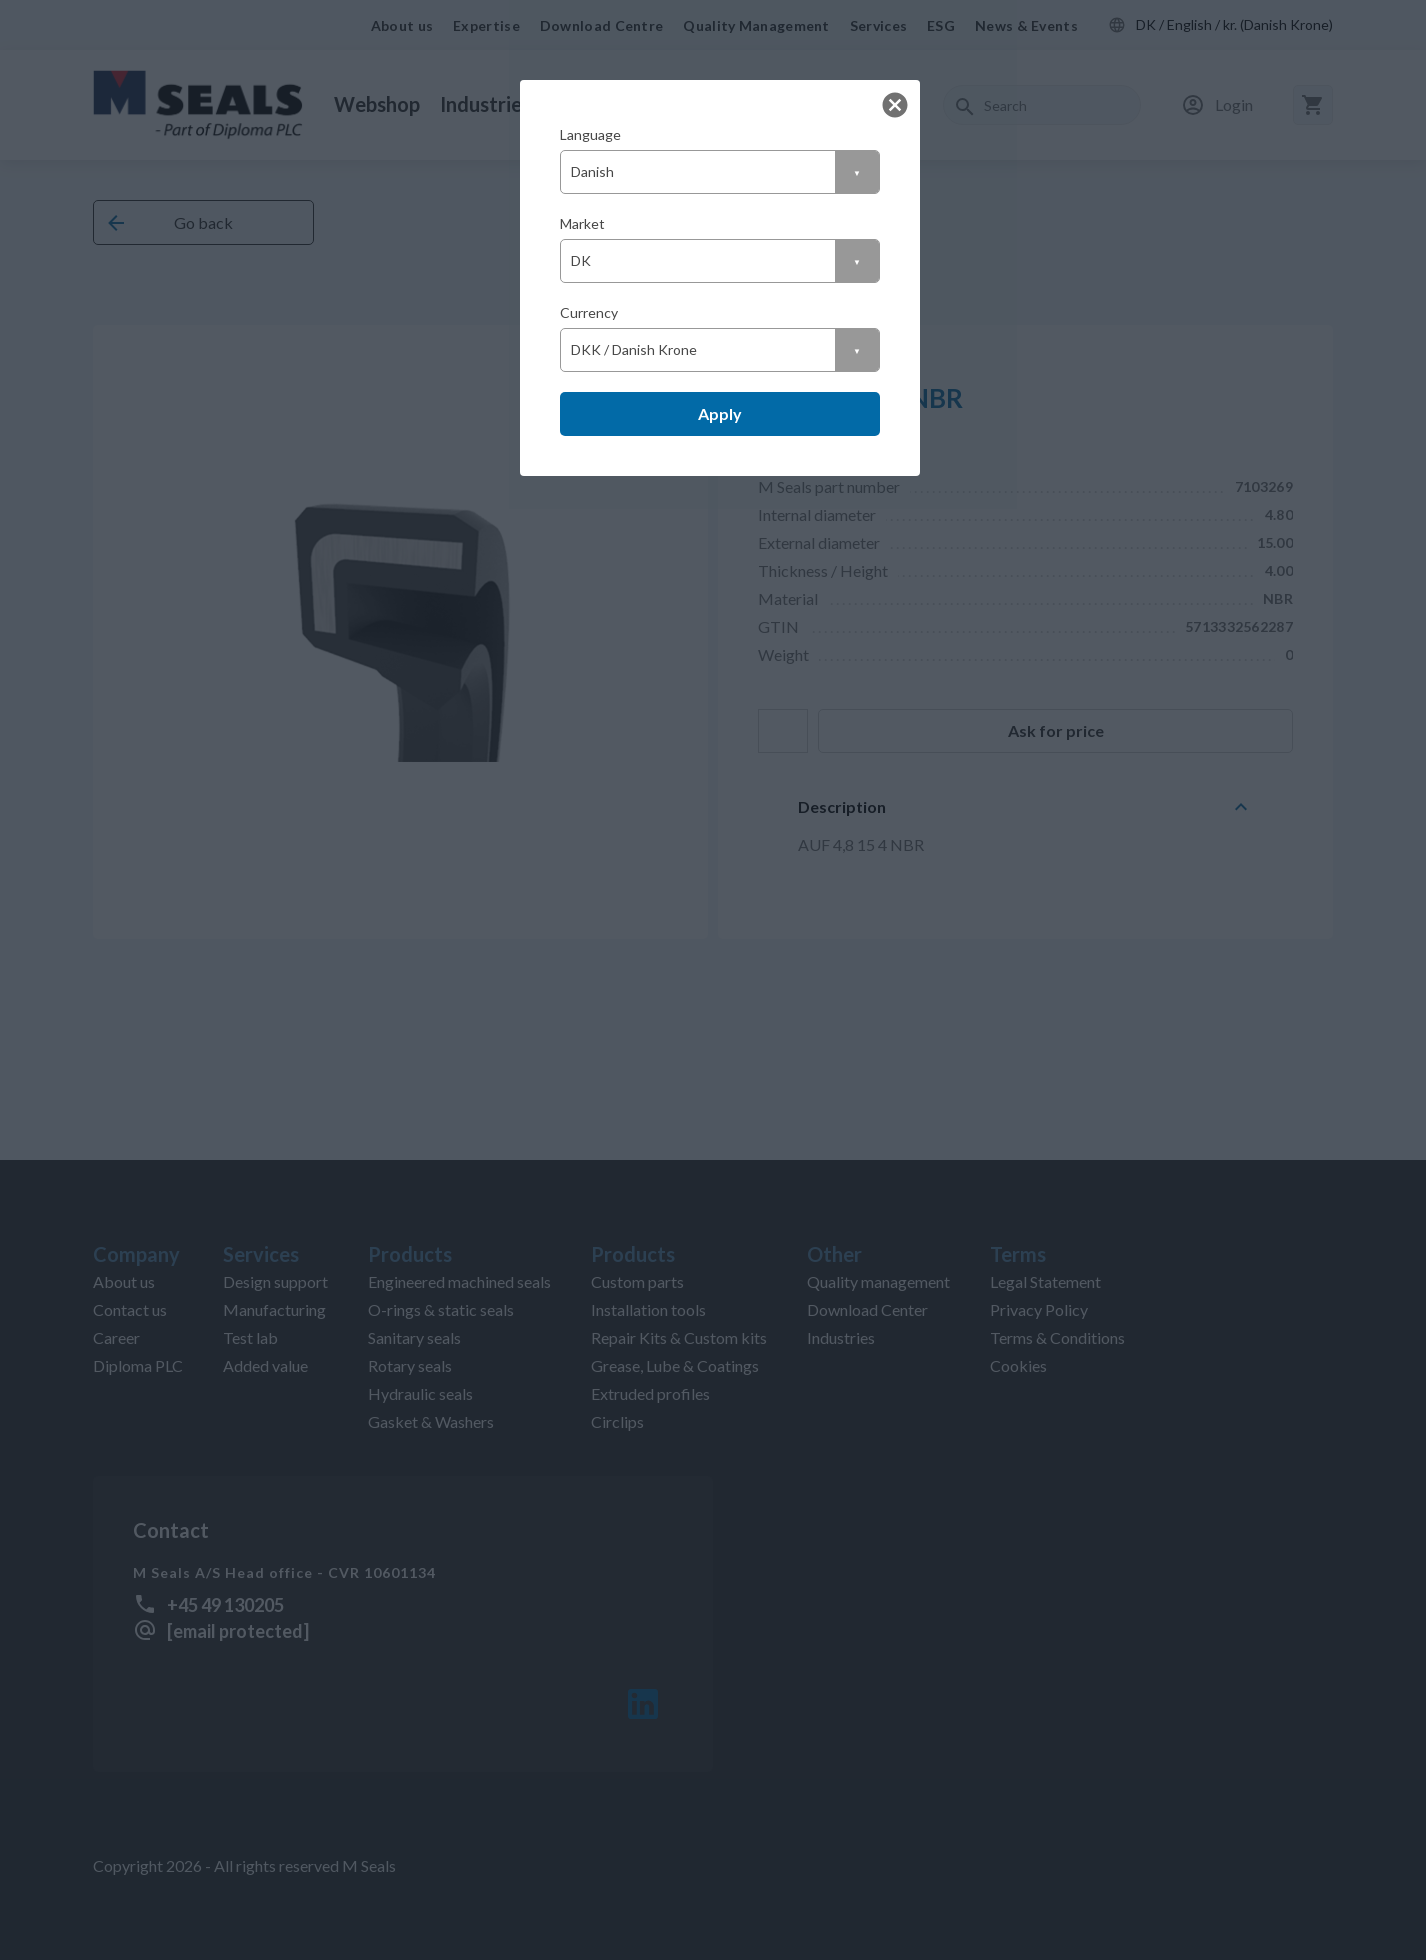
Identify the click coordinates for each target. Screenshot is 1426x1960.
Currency (589, 312)
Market (582, 223)
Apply (720, 413)
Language (590, 134)
